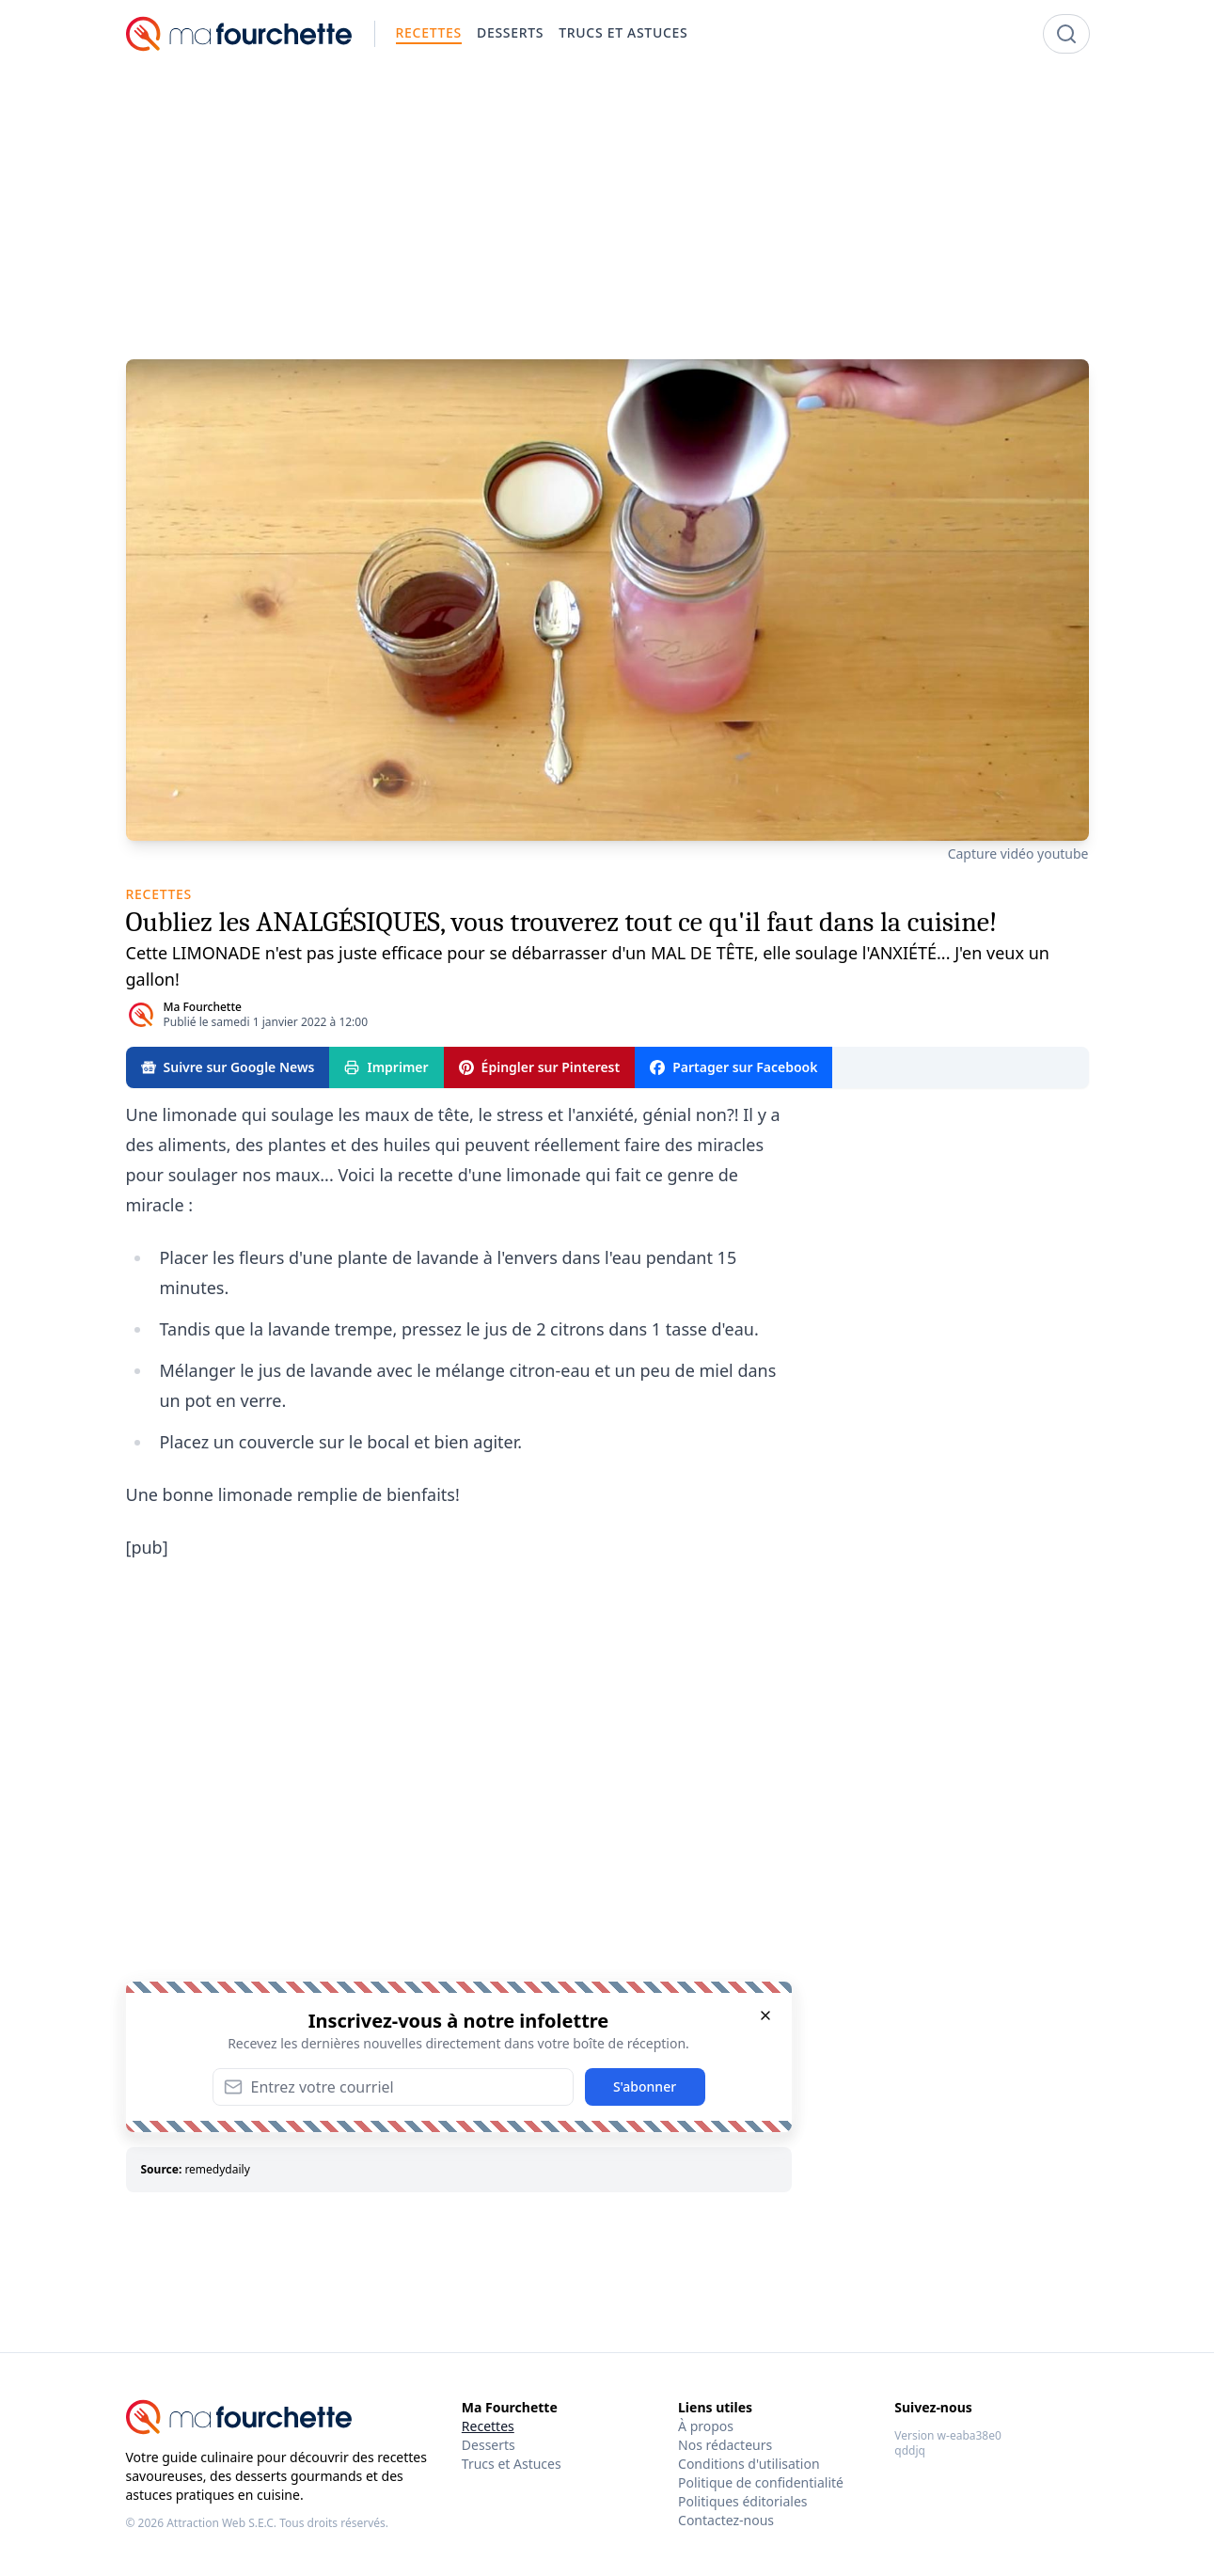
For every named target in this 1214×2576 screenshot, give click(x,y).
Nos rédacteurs (725, 2445)
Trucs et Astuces (511, 2464)
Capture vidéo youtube (1018, 853)
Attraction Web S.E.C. (221, 2523)
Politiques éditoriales (742, 2501)
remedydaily (216, 2169)
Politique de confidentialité (760, 2482)
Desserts (488, 2445)
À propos (705, 2426)
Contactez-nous (726, 2520)
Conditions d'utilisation (749, 2464)
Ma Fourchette (203, 1007)
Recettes (488, 2426)
